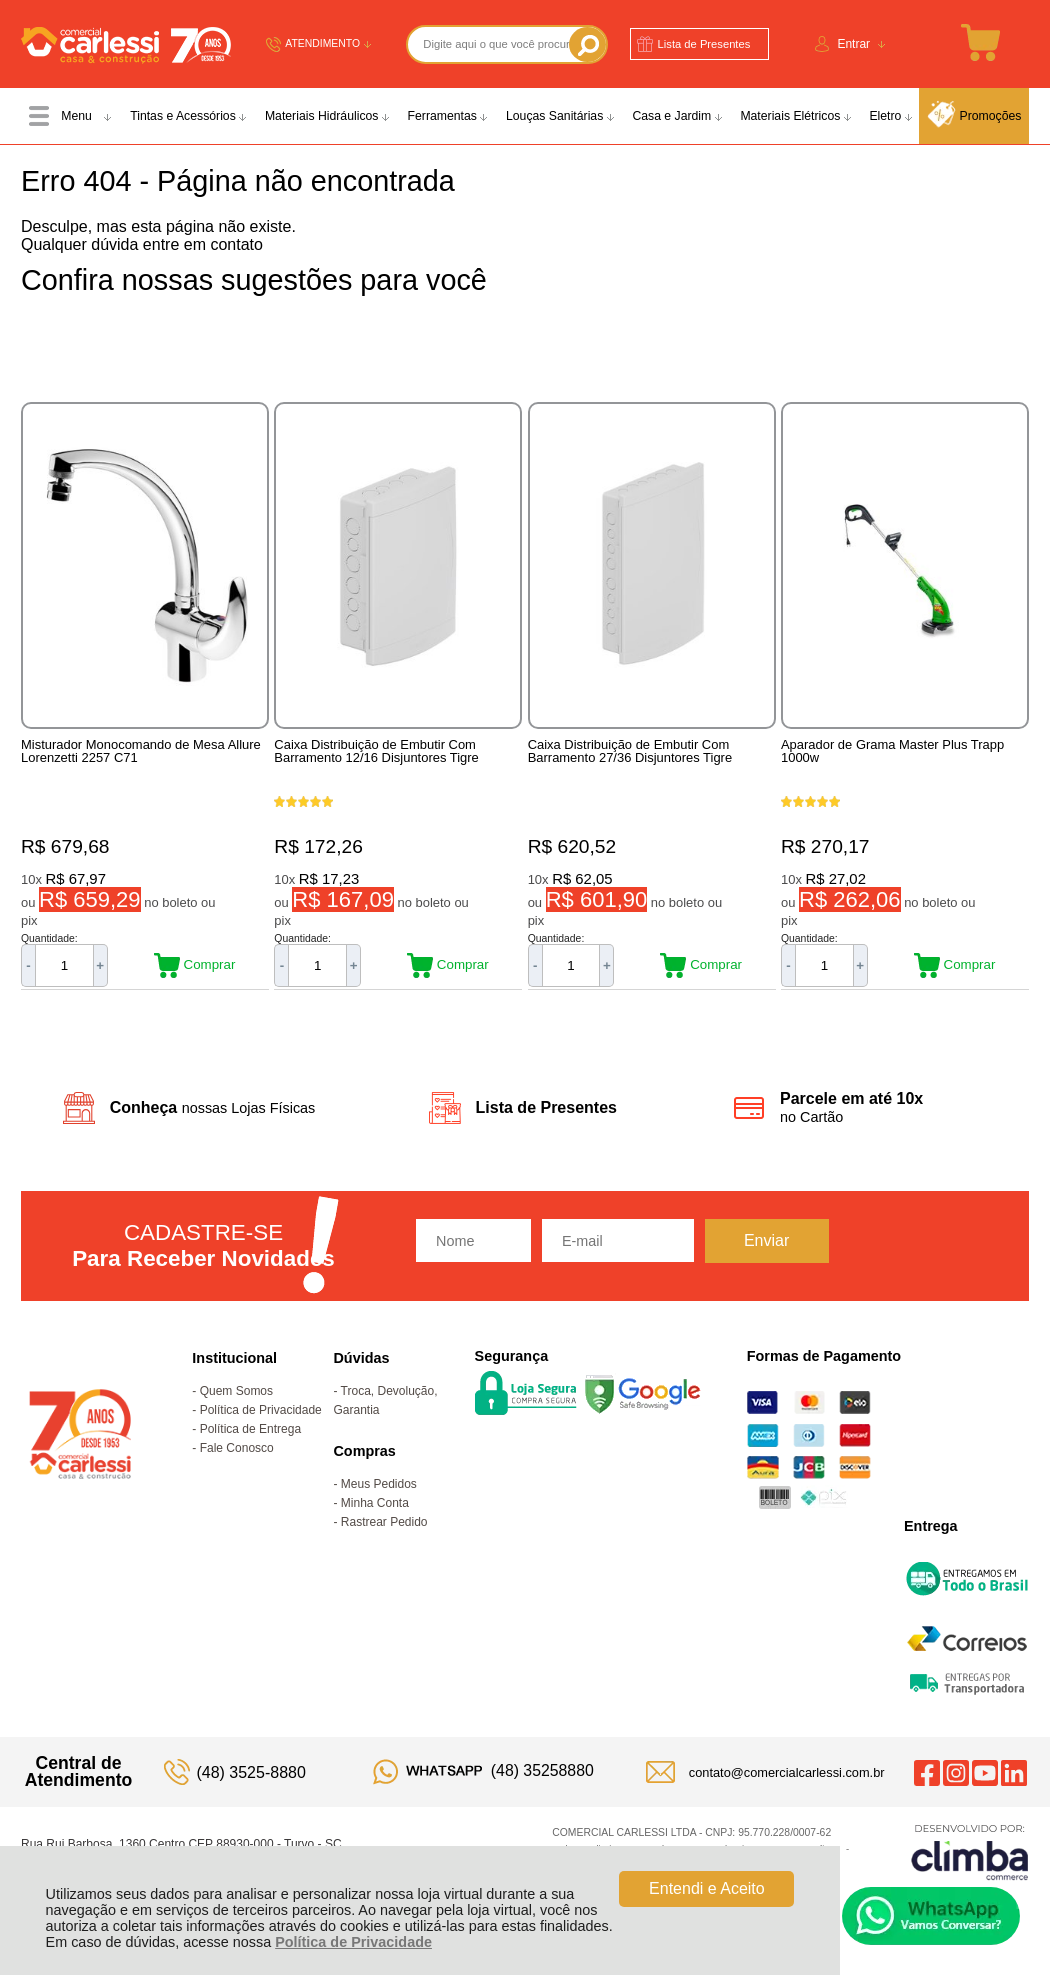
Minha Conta (375, 1503)
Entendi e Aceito (707, 1888)
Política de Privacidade (353, 1942)
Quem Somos (236, 1391)
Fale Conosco (237, 1448)
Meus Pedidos (379, 1484)
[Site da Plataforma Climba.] (970, 1851)
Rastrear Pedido (384, 1522)
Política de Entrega (250, 1429)
